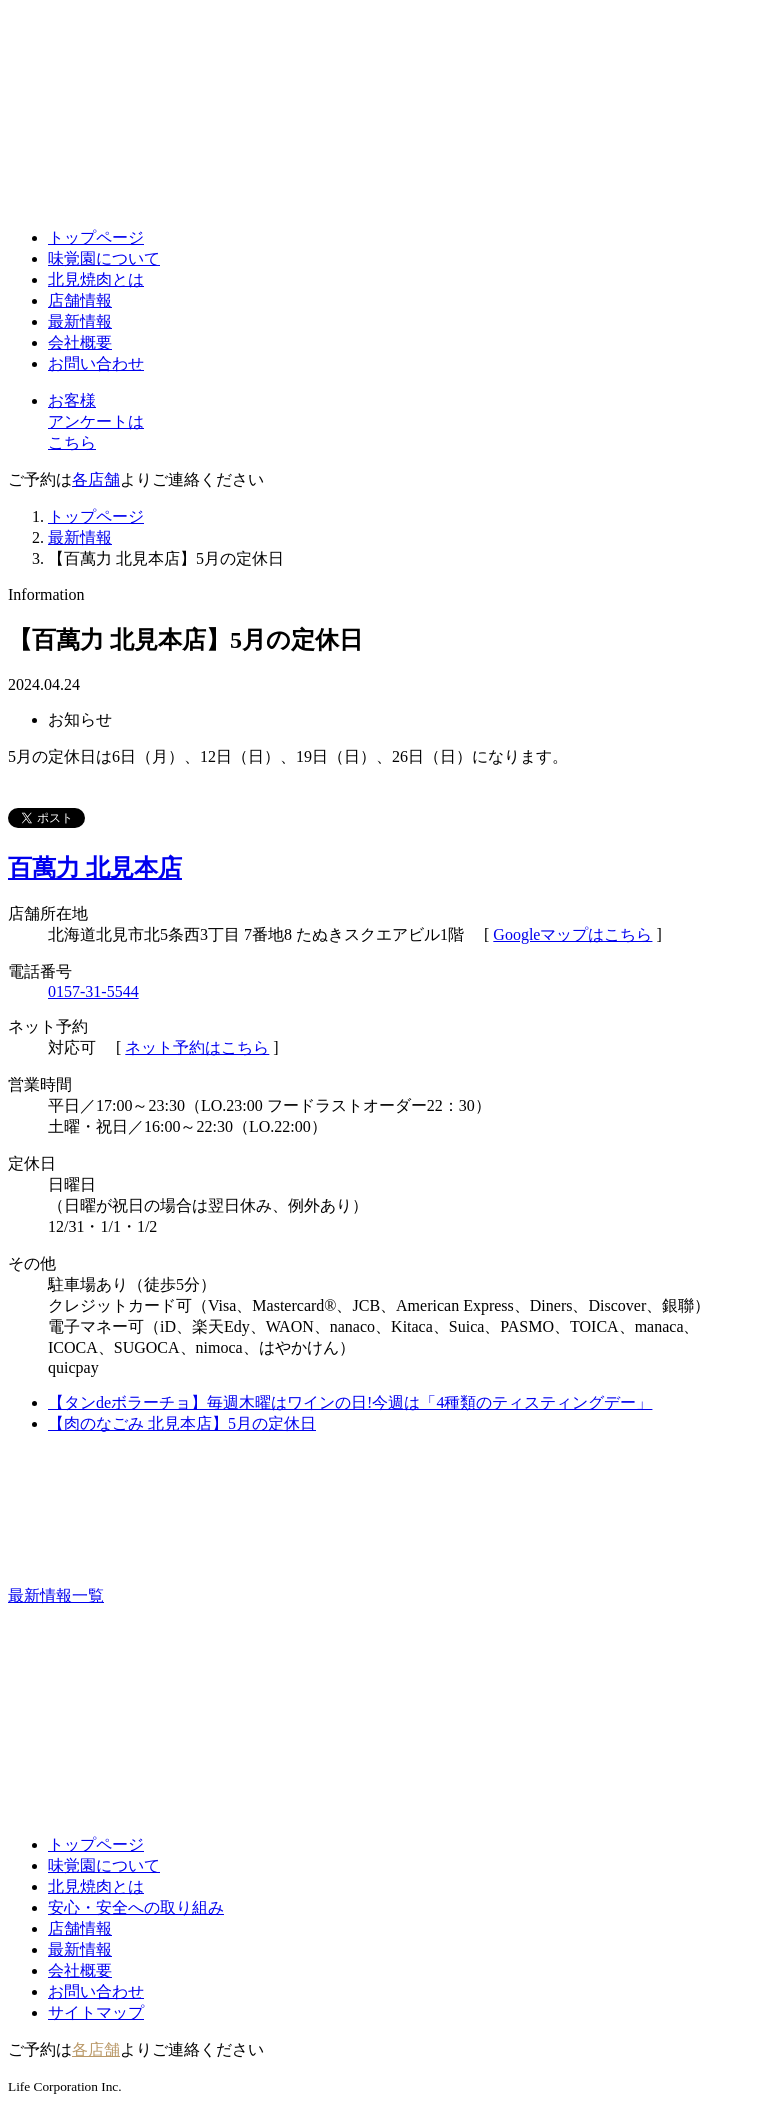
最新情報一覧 (206, 1595)
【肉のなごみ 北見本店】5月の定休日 (182, 1423)
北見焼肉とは (96, 279)
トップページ (96, 237)
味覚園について (104, 258)
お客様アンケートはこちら (96, 421)
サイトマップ (96, 2012)
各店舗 (96, 479)
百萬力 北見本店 (95, 868)
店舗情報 (80, 300)
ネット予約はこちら (197, 1047)
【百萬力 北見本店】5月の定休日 (166, 558)
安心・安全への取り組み (136, 1907)
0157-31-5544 (93, 991)
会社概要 (80, 342)
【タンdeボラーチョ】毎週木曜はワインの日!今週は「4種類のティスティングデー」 (350, 1402)
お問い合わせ (96, 363)
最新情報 (80, 321)
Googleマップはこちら (572, 934)
